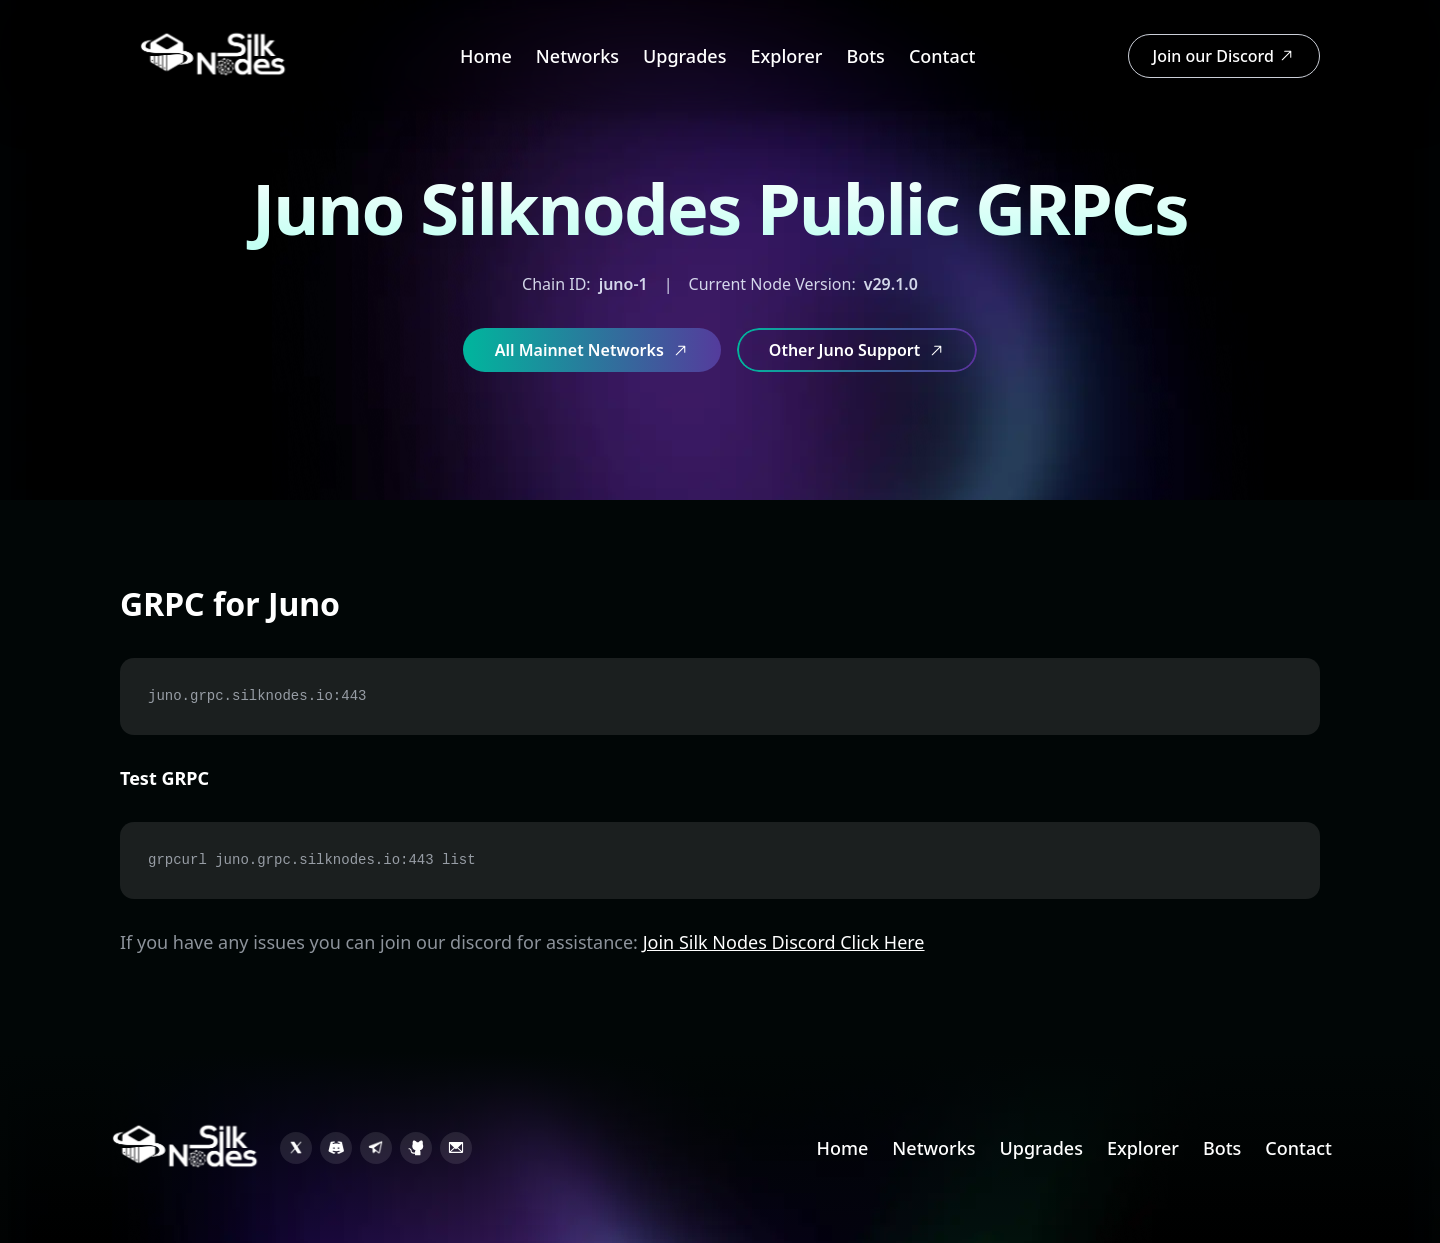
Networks (577, 56)
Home (486, 56)
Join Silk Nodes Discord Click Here (784, 942)
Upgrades (684, 56)
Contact (942, 56)
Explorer (786, 56)
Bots (865, 56)
